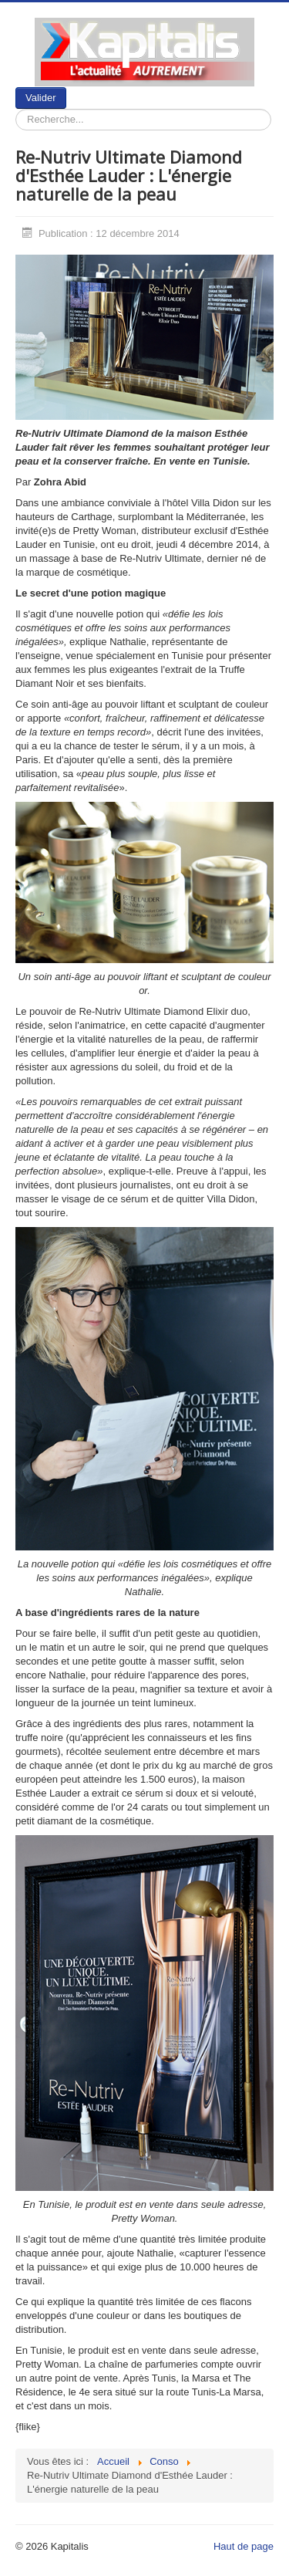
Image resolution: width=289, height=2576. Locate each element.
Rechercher (66, 87)
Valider (40, 97)
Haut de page (243, 2546)
